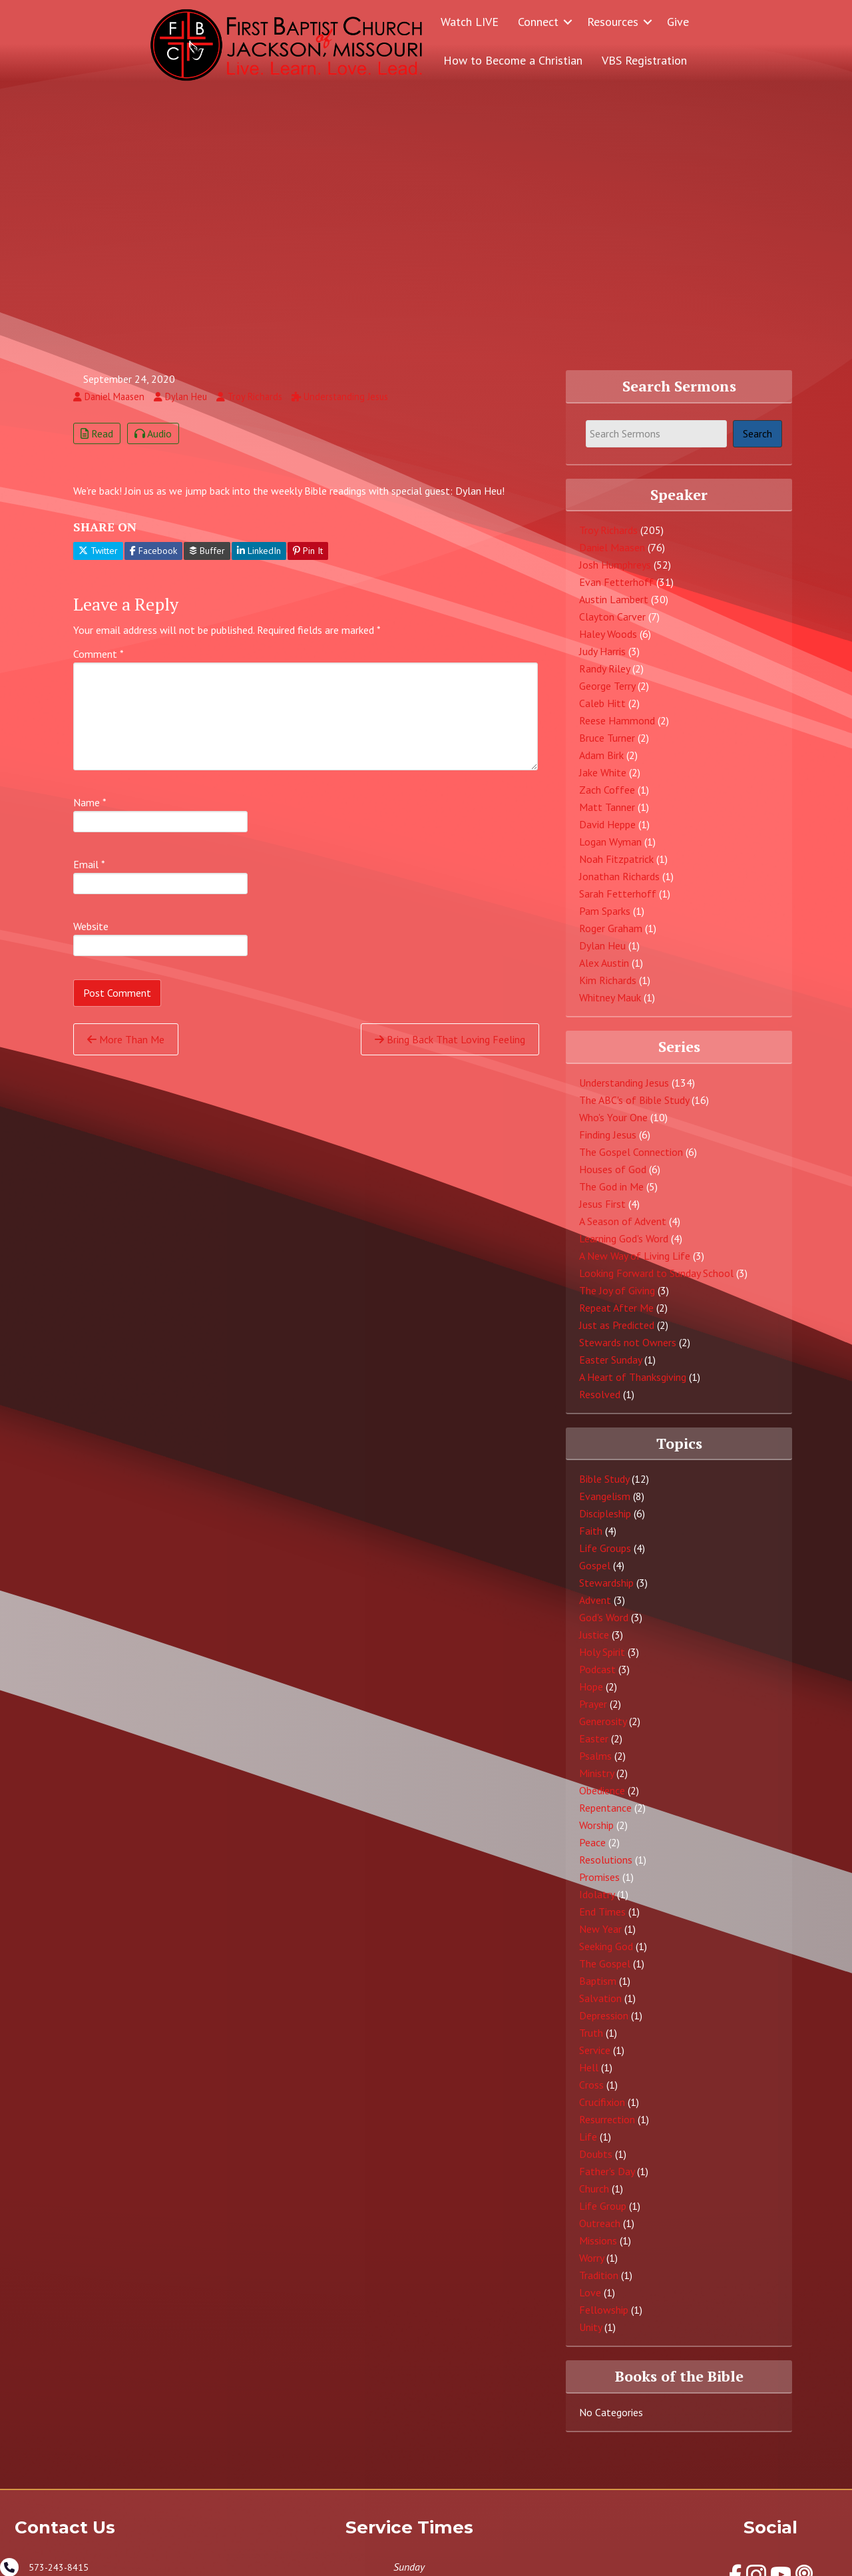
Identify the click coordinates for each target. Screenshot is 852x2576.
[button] (567, 22)
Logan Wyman (610, 851)
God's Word (603, 1626)
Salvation (600, 2007)
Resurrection (607, 2128)
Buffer (207, 560)
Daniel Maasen (612, 556)
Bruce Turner (607, 747)
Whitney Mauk (610, 1006)
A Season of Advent (622, 1229)
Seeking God (606, 1955)
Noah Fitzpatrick (616, 868)
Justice (594, 1644)
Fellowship (603, 2319)
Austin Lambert (613, 608)
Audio (153, 442)
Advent (595, 1609)
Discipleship (605, 1522)
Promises (599, 1886)
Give (678, 21)
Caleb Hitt (602, 712)
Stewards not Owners (627, 1351)
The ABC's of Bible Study (634, 1108)
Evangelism (604, 1505)
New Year (600, 1938)
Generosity (602, 1730)
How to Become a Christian (512, 60)
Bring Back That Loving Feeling (450, 1048)
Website (90, 935)
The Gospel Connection (631, 1160)
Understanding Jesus (624, 1091)
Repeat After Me (616, 1316)
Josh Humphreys (615, 574)
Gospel (594, 1574)
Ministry (596, 1782)
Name (89, 811)
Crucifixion (602, 2111)
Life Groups (605, 1557)
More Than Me (125, 1048)
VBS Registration (644, 60)
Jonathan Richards (619, 885)
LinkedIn (259, 560)
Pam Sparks (604, 920)
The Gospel (604, 1972)
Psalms (595, 1765)
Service (594, 2059)
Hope (591, 1695)
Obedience (602, 1799)
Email (89, 873)
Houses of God (612, 1177)
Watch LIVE (470, 21)
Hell (588, 2076)
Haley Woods (608, 643)
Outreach (599, 2232)
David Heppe (607, 833)
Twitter (98, 560)
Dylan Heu (602, 954)
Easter (593, 1747)
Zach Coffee (607, 799)
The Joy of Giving (617, 1299)
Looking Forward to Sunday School (656, 1281)
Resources (612, 21)
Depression (603, 2024)
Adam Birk (601, 764)
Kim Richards (607, 989)
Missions (598, 2249)
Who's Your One (613, 1126)
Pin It (308, 560)
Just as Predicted (616, 1333)
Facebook (153, 560)
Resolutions (605, 1869)
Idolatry (596, 1903)
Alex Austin (604, 972)
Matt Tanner (607, 816)
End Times (602, 1921)
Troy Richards (608, 539)
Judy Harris (602, 660)
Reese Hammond (617, 729)
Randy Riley (604, 677)
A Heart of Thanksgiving (632, 1385)
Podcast (597, 1678)
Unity (590, 2336)
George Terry (607, 695)
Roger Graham (610, 937)
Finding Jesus (607, 1143)
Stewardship (606, 1592)
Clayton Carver (612, 626)
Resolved (599, 1403)
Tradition (598, 2284)
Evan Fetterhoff (616, 591)
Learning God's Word (623, 1247)
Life (588, 2146)
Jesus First (602, 1212)
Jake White (602, 781)
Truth (591, 2042)
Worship (596, 1834)
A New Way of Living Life (634, 1264)
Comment (98, 663)
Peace (592, 1851)
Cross (591, 2094)
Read (97, 442)
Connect (538, 21)
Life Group (602, 2215)
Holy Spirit (602, 1661)
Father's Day (606, 2180)
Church (594, 2197)
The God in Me (611, 1195)
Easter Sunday (610, 1368)
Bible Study (604, 1488)
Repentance (605, 1817)
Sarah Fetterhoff (617, 902)
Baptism (597, 1990)
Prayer (593, 1713)
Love (590, 2301)
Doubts (595, 2163)
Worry (591, 2267)
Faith (590, 1540)
